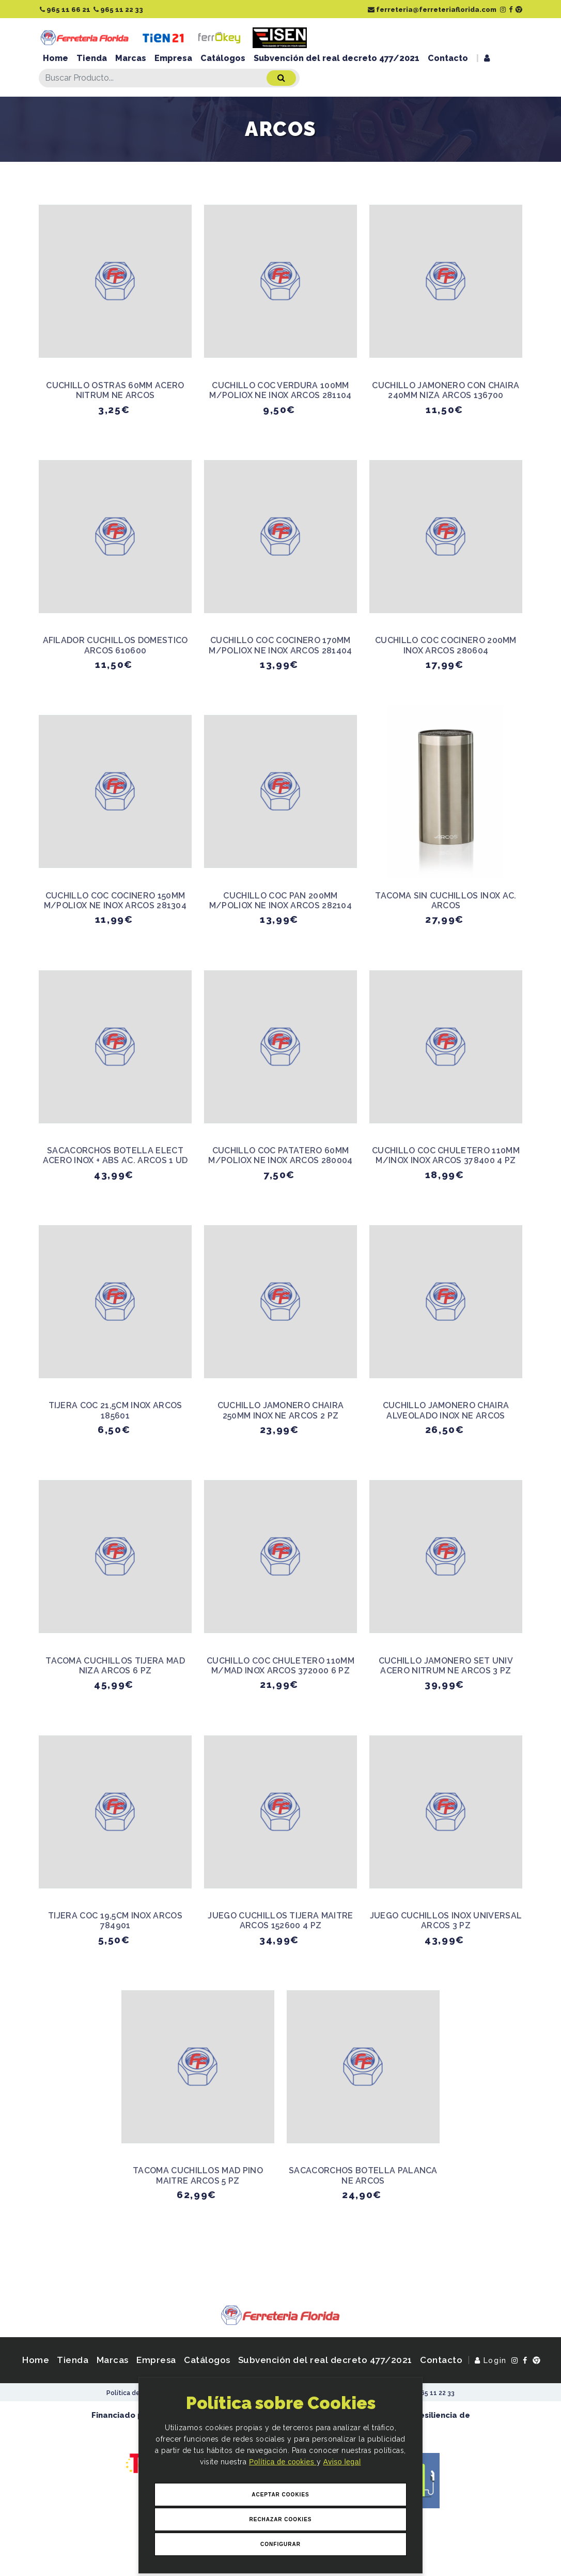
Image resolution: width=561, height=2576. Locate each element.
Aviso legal (342, 2462)
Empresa (173, 58)
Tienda (91, 58)
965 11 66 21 (65, 9)
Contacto (448, 58)
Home (55, 58)
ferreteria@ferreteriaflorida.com (432, 9)
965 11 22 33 (118, 9)
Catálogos (222, 58)
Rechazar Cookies (280, 2519)
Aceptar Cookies (280, 2494)
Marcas (130, 58)
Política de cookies (283, 2462)
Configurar (280, 2544)
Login (491, 2360)
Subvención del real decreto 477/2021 (336, 58)
